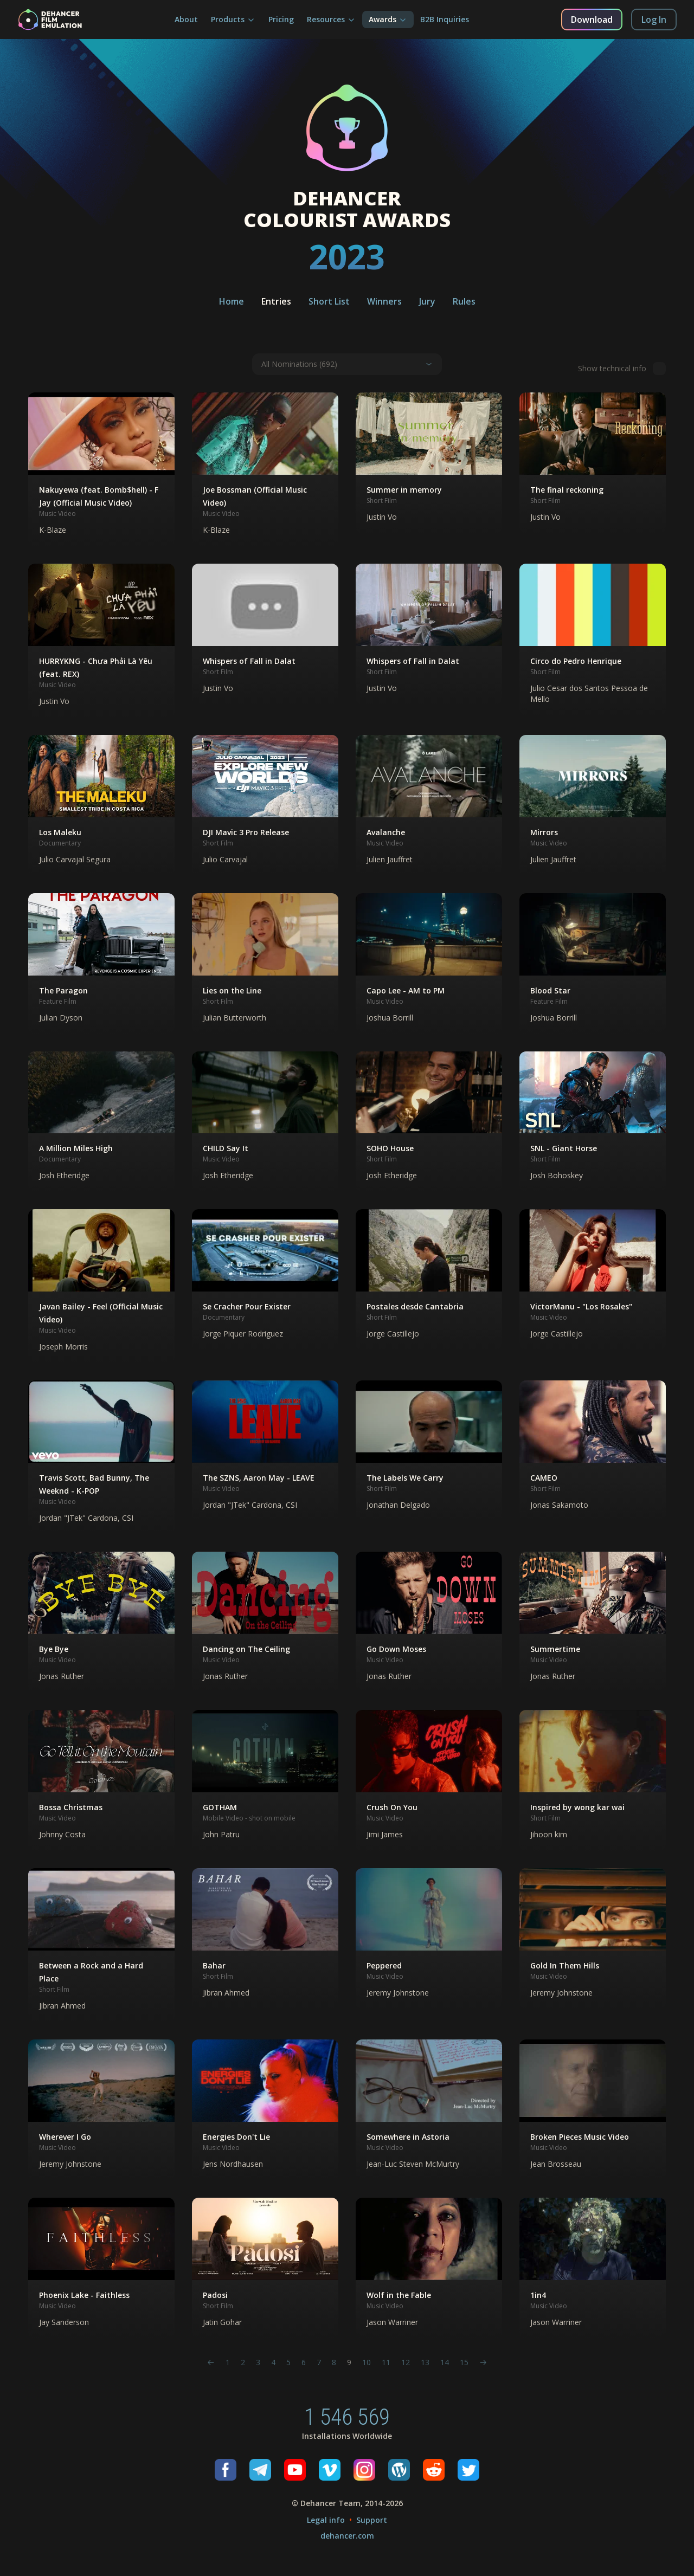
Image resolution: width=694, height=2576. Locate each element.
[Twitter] (468, 2470)
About (186, 19)
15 (464, 2362)
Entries (276, 301)
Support (371, 2520)
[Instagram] (364, 2470)
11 (386, 2362)
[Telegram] (260, 2470)
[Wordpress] (399, 2470)
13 (425, 2362)
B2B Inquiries (444, 19)
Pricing (281, 19)
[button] (101, 469)
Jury (427, 301)
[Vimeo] (329, 2470)
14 (444, 2362)
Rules (464, 301)
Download (592, 19)
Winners (384, 301)
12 (405, 2362)
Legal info (326, 2520)
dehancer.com (347, 2535)
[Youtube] (295, 2470)
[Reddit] (434, 2470)
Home (231, 301)
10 (366, 2362)
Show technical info (622, 368)
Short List (329, 301)
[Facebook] (225, 2470)
